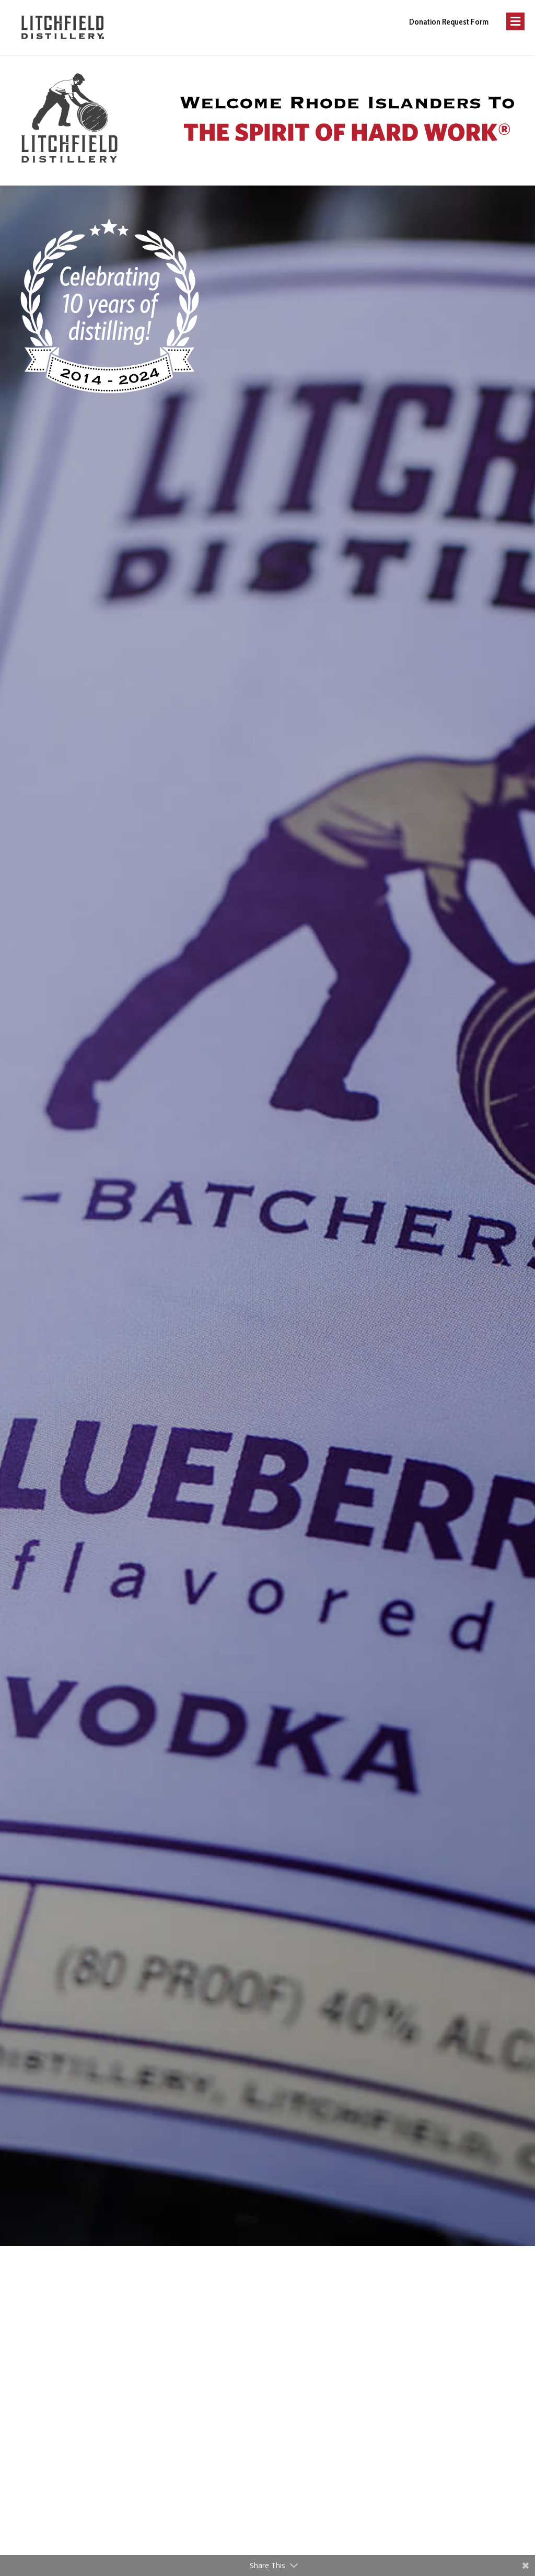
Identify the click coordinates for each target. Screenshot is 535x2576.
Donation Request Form (449, 22)
